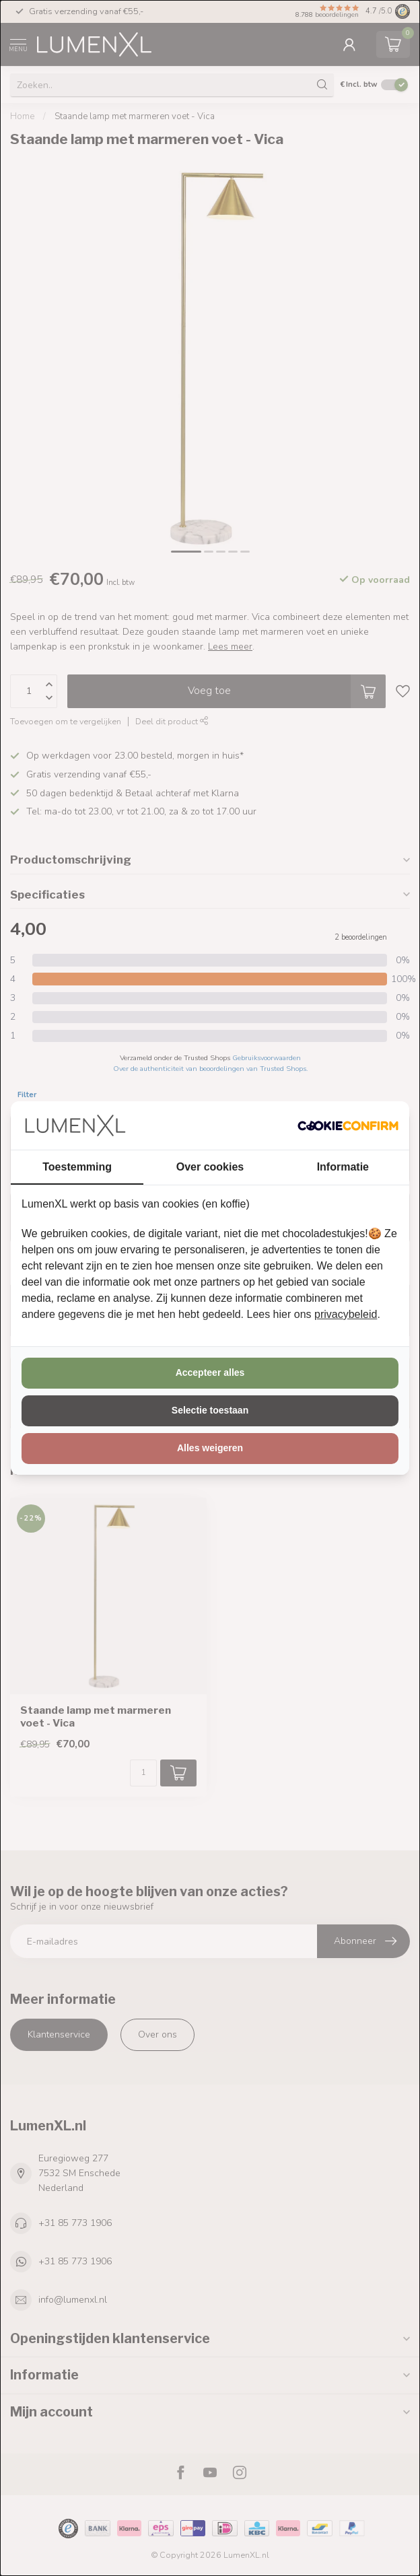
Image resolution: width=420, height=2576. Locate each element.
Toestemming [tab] (77, 1167)
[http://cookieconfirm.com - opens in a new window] (348, 1125)
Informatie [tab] (343, 1167)
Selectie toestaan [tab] (210, 1410)
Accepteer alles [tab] (210, 1372)
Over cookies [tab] (210, 1167)
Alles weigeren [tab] (210, 1447)
